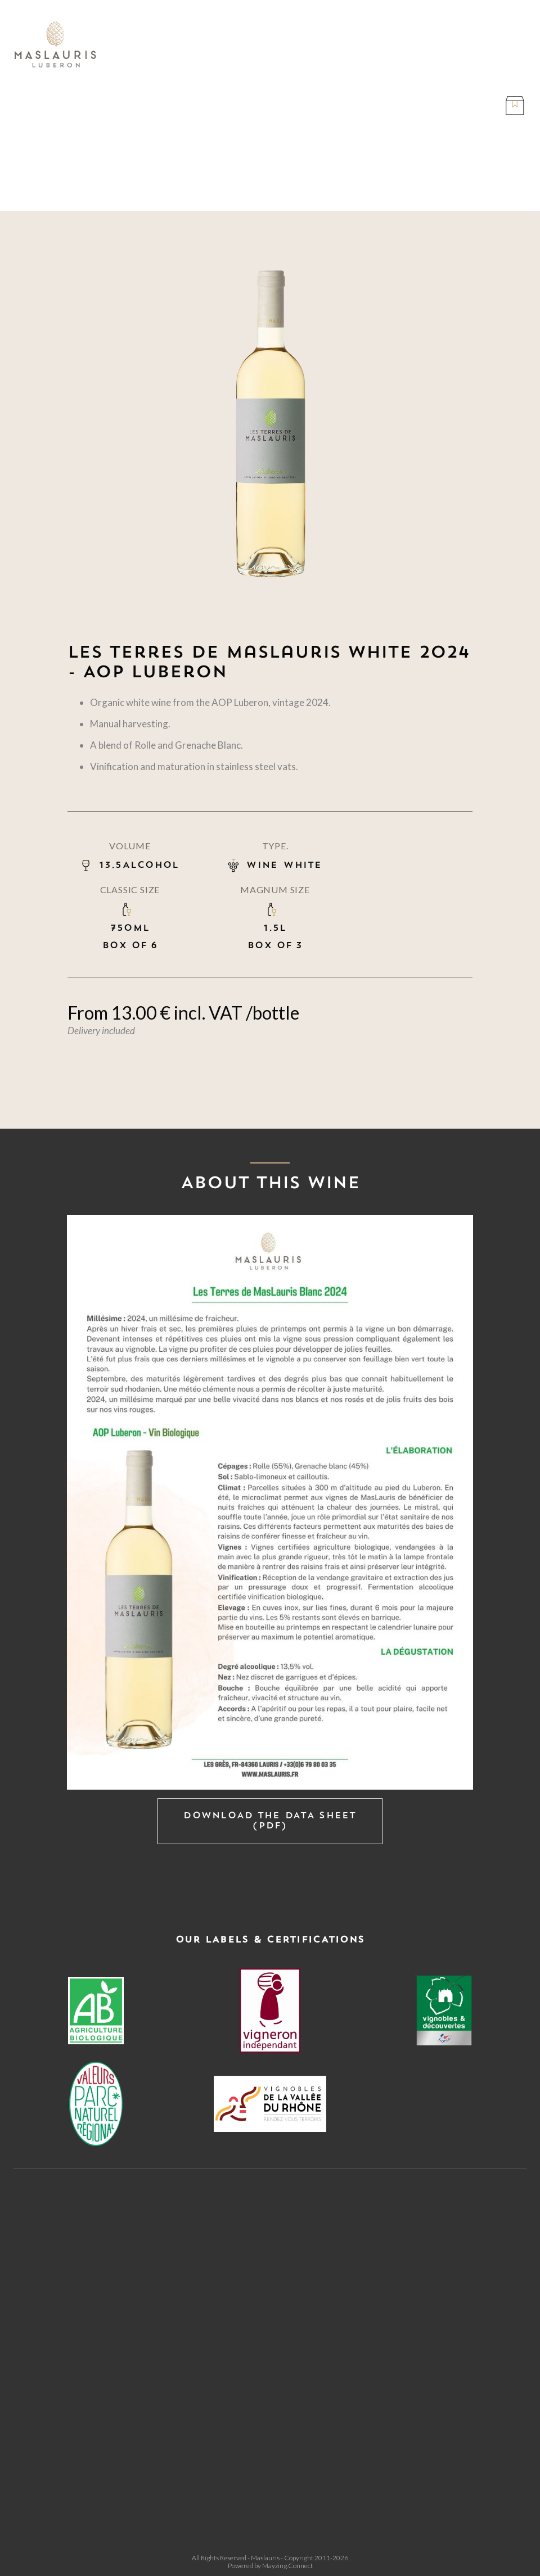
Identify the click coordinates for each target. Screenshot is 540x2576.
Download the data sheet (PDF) (269, 1821)
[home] (56, 45)
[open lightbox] (270, 1502)
